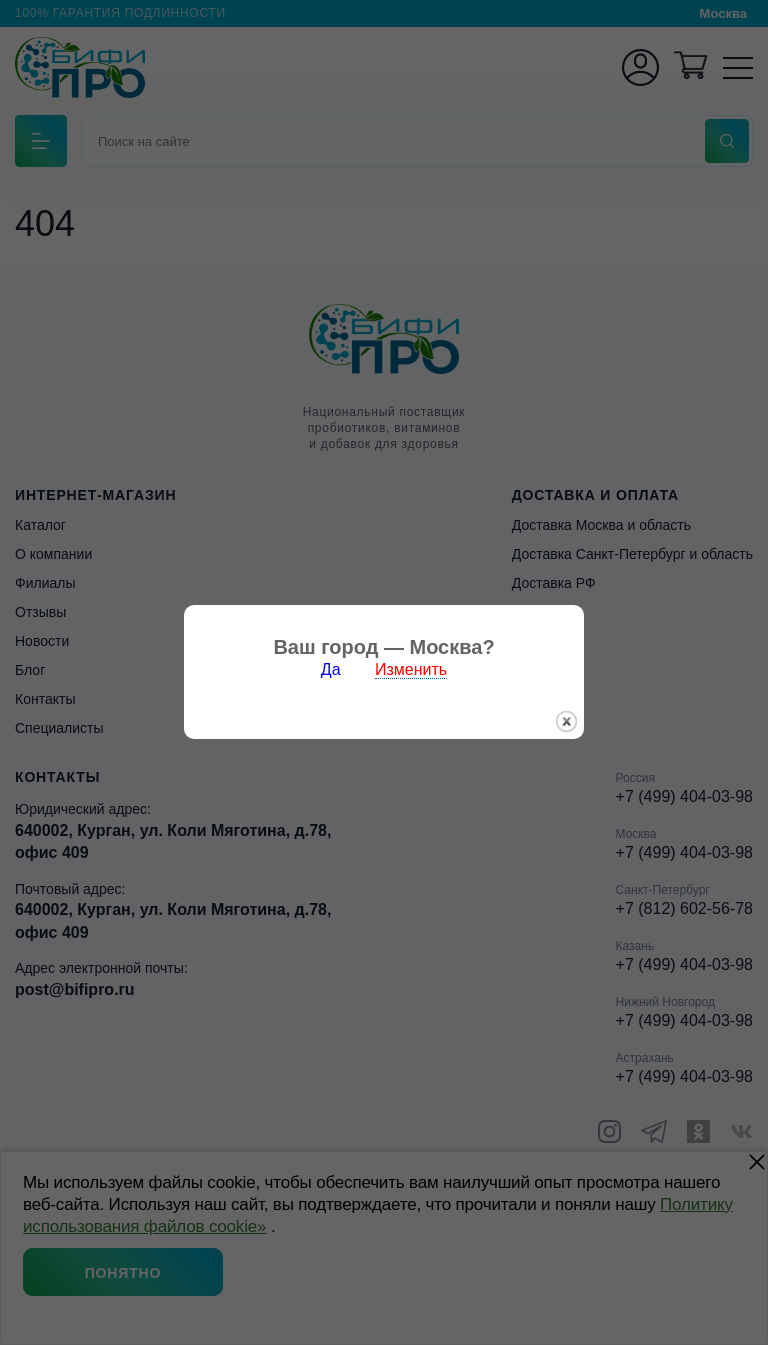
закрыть (566, 708)
